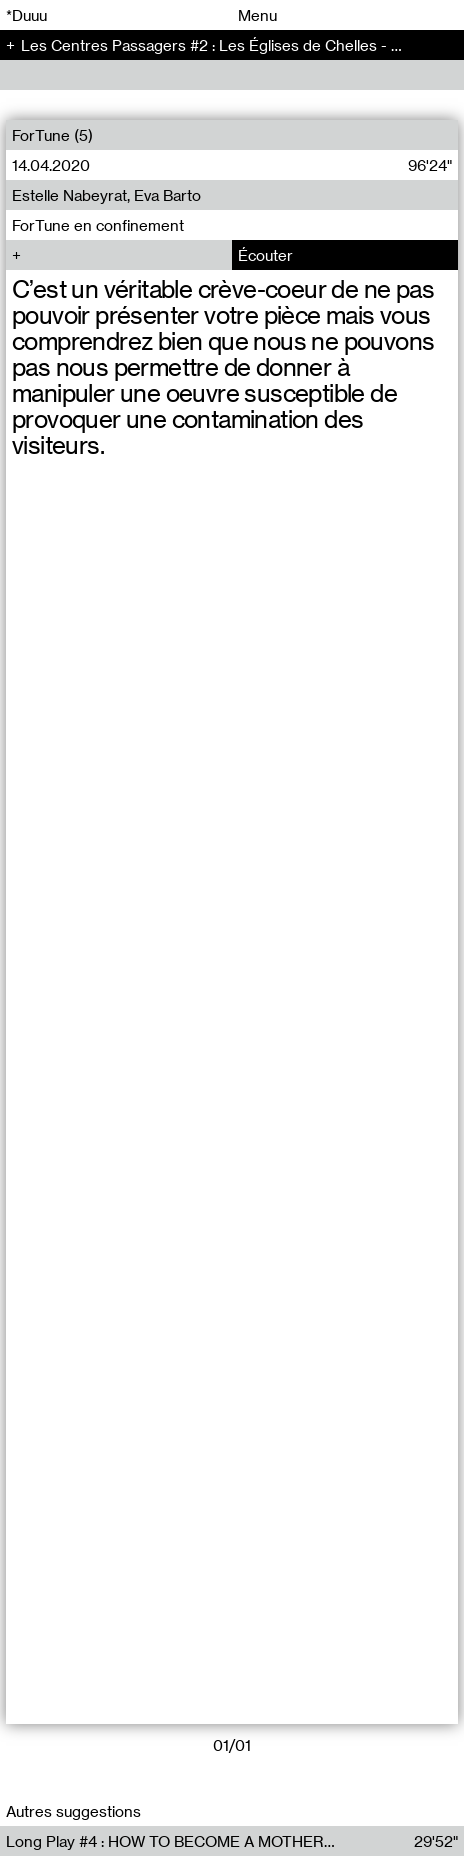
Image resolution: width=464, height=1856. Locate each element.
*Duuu (26, 15)
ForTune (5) (52, 135)
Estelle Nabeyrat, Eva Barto (106, 195)
